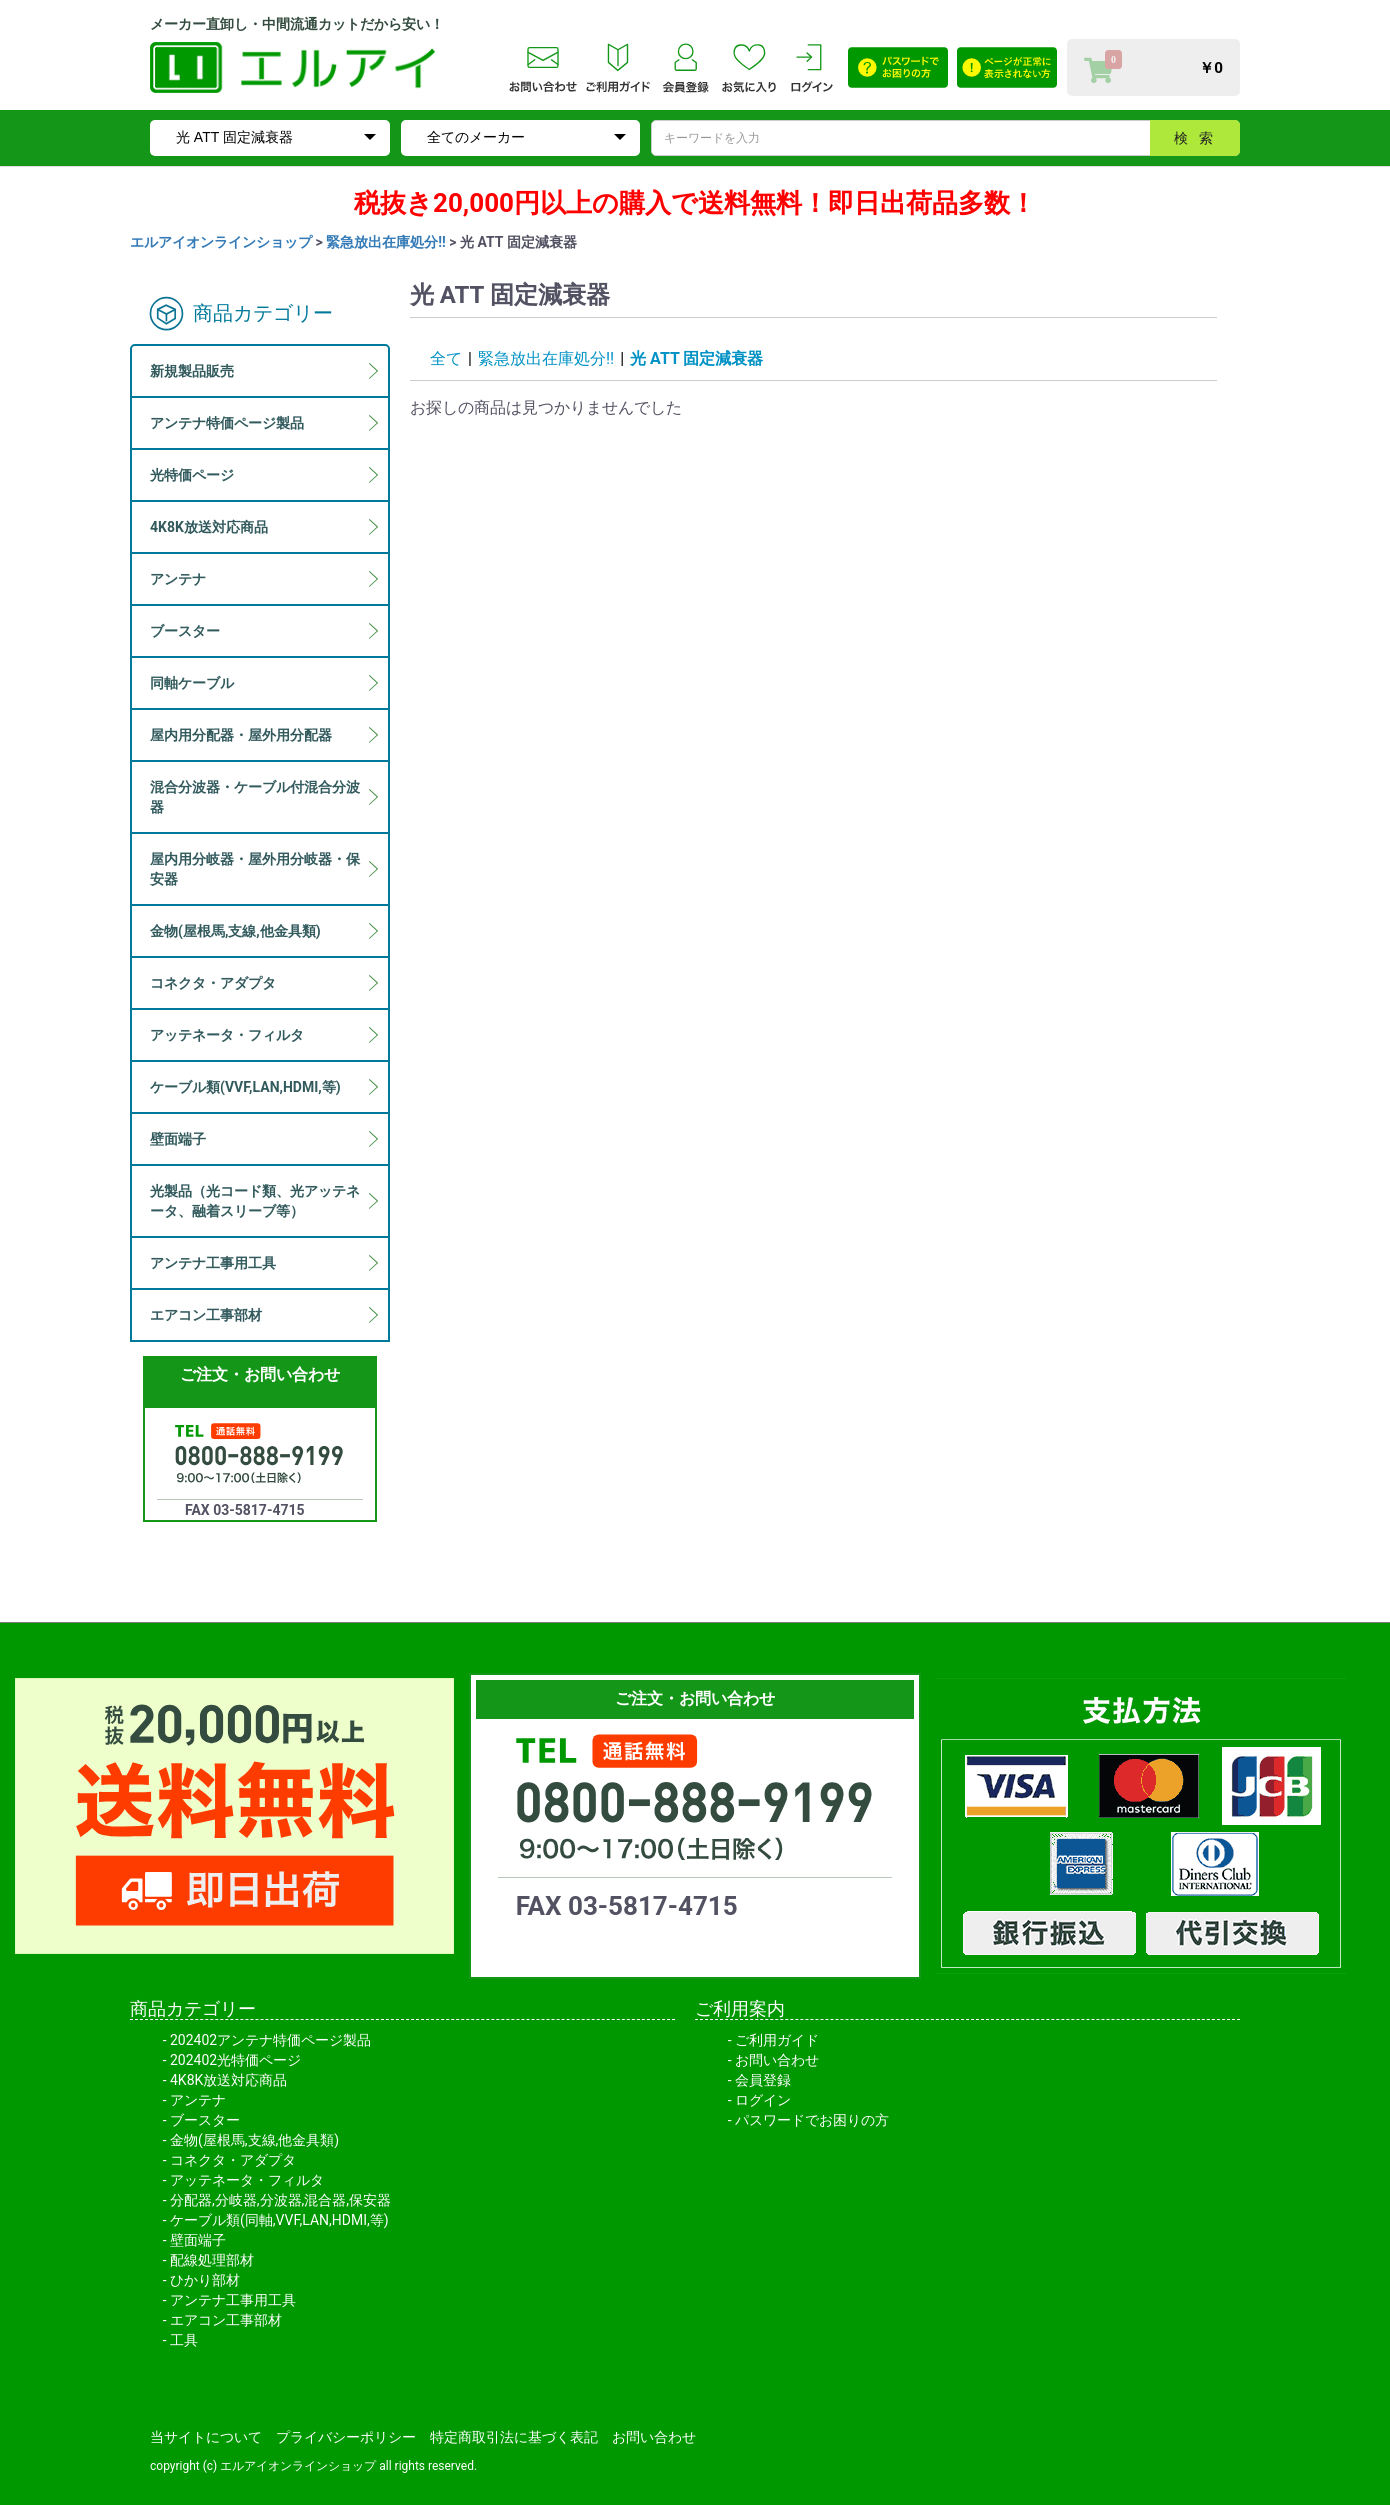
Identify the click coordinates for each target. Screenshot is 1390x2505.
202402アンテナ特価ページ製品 (270, 2040)
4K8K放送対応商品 (228, 2080)
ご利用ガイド (777, 2040)
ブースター (205, 2120)
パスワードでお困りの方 (812, 2120)
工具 (184, 2340)
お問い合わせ (777, 2060)
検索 (1199, 138)
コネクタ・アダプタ (233, 2160)
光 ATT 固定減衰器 (696, 358)
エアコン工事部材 (226, 2320)
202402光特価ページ (235, 2060)
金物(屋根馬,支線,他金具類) (254, 2140)
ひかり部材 (205, 2280)
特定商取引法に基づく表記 (514, 2437)
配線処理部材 (212, 2260)
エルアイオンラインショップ (221, 242)
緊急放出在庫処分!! (386, 242)
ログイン (763, 2100)
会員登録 (763, 2080)
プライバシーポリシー (346, 2437)
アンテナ (198, 2100)
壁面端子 (198, 2240)
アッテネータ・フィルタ (247, 2180)
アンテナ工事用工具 (233, 2300)
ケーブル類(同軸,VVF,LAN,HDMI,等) (279, 2220)
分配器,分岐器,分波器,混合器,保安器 (280, 2200)
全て (446, 358)
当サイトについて (206, 2437)
